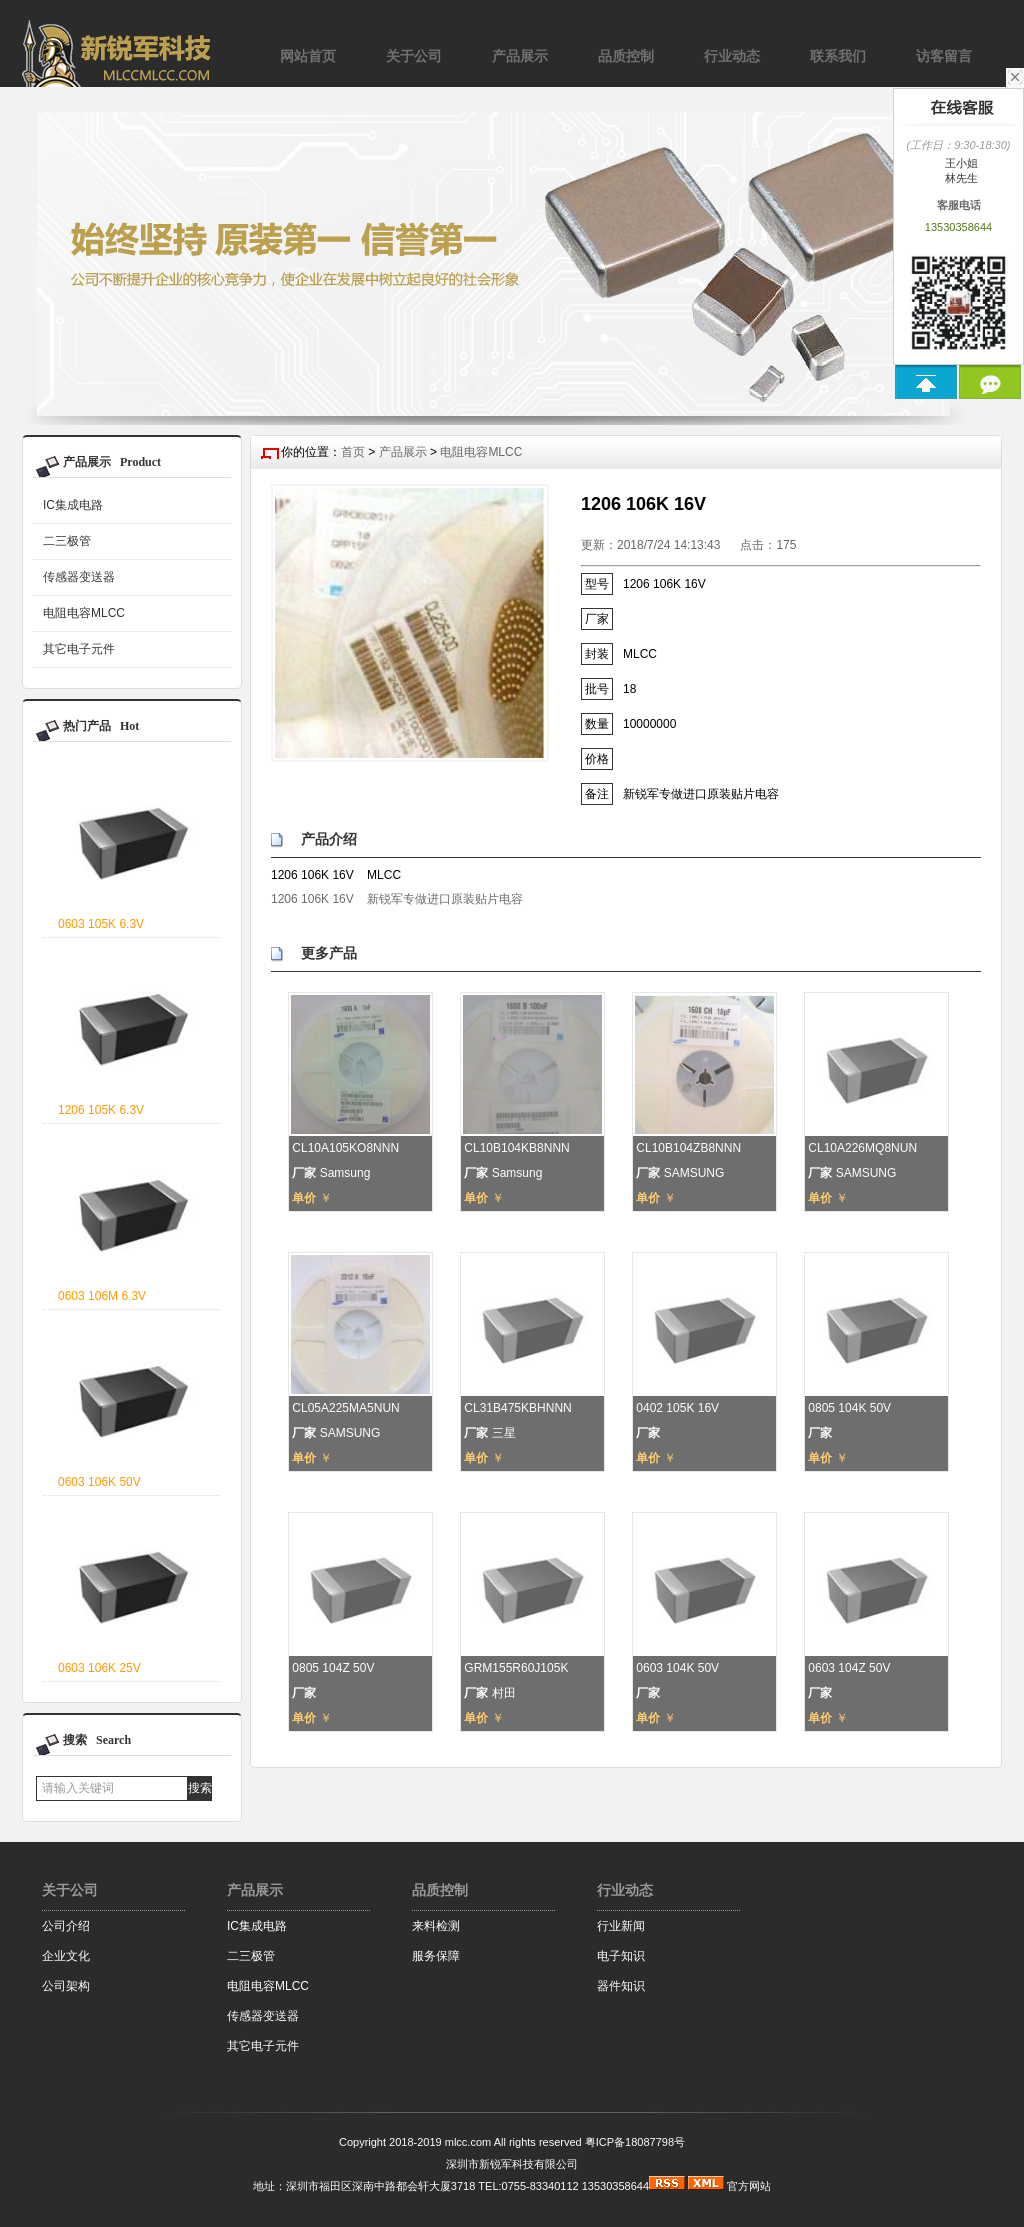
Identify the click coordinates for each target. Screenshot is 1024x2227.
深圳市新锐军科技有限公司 (512, 2164)
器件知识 (621, 1986)
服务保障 (436, 1956)
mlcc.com (468, 2142)
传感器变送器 (79, 577)
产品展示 (403, 452)
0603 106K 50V (99, 1482)
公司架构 (66, 1986)
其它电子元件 (79, 649)
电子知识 (621, 1956)
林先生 (958, 178)
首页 (353, 452)
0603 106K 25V (99, 1668)
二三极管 (67, 541)
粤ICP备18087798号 (635, 2142)
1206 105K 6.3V (101, 1110)
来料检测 (436, 1926)
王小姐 (958, 163)
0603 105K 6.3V (101, 924)
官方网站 (749, 2186)
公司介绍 (66, 1926)
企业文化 (66, 1956)
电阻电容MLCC (84, 613)
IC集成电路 (73, 505)
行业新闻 (621, 1926)
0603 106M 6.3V (102, 1296)
